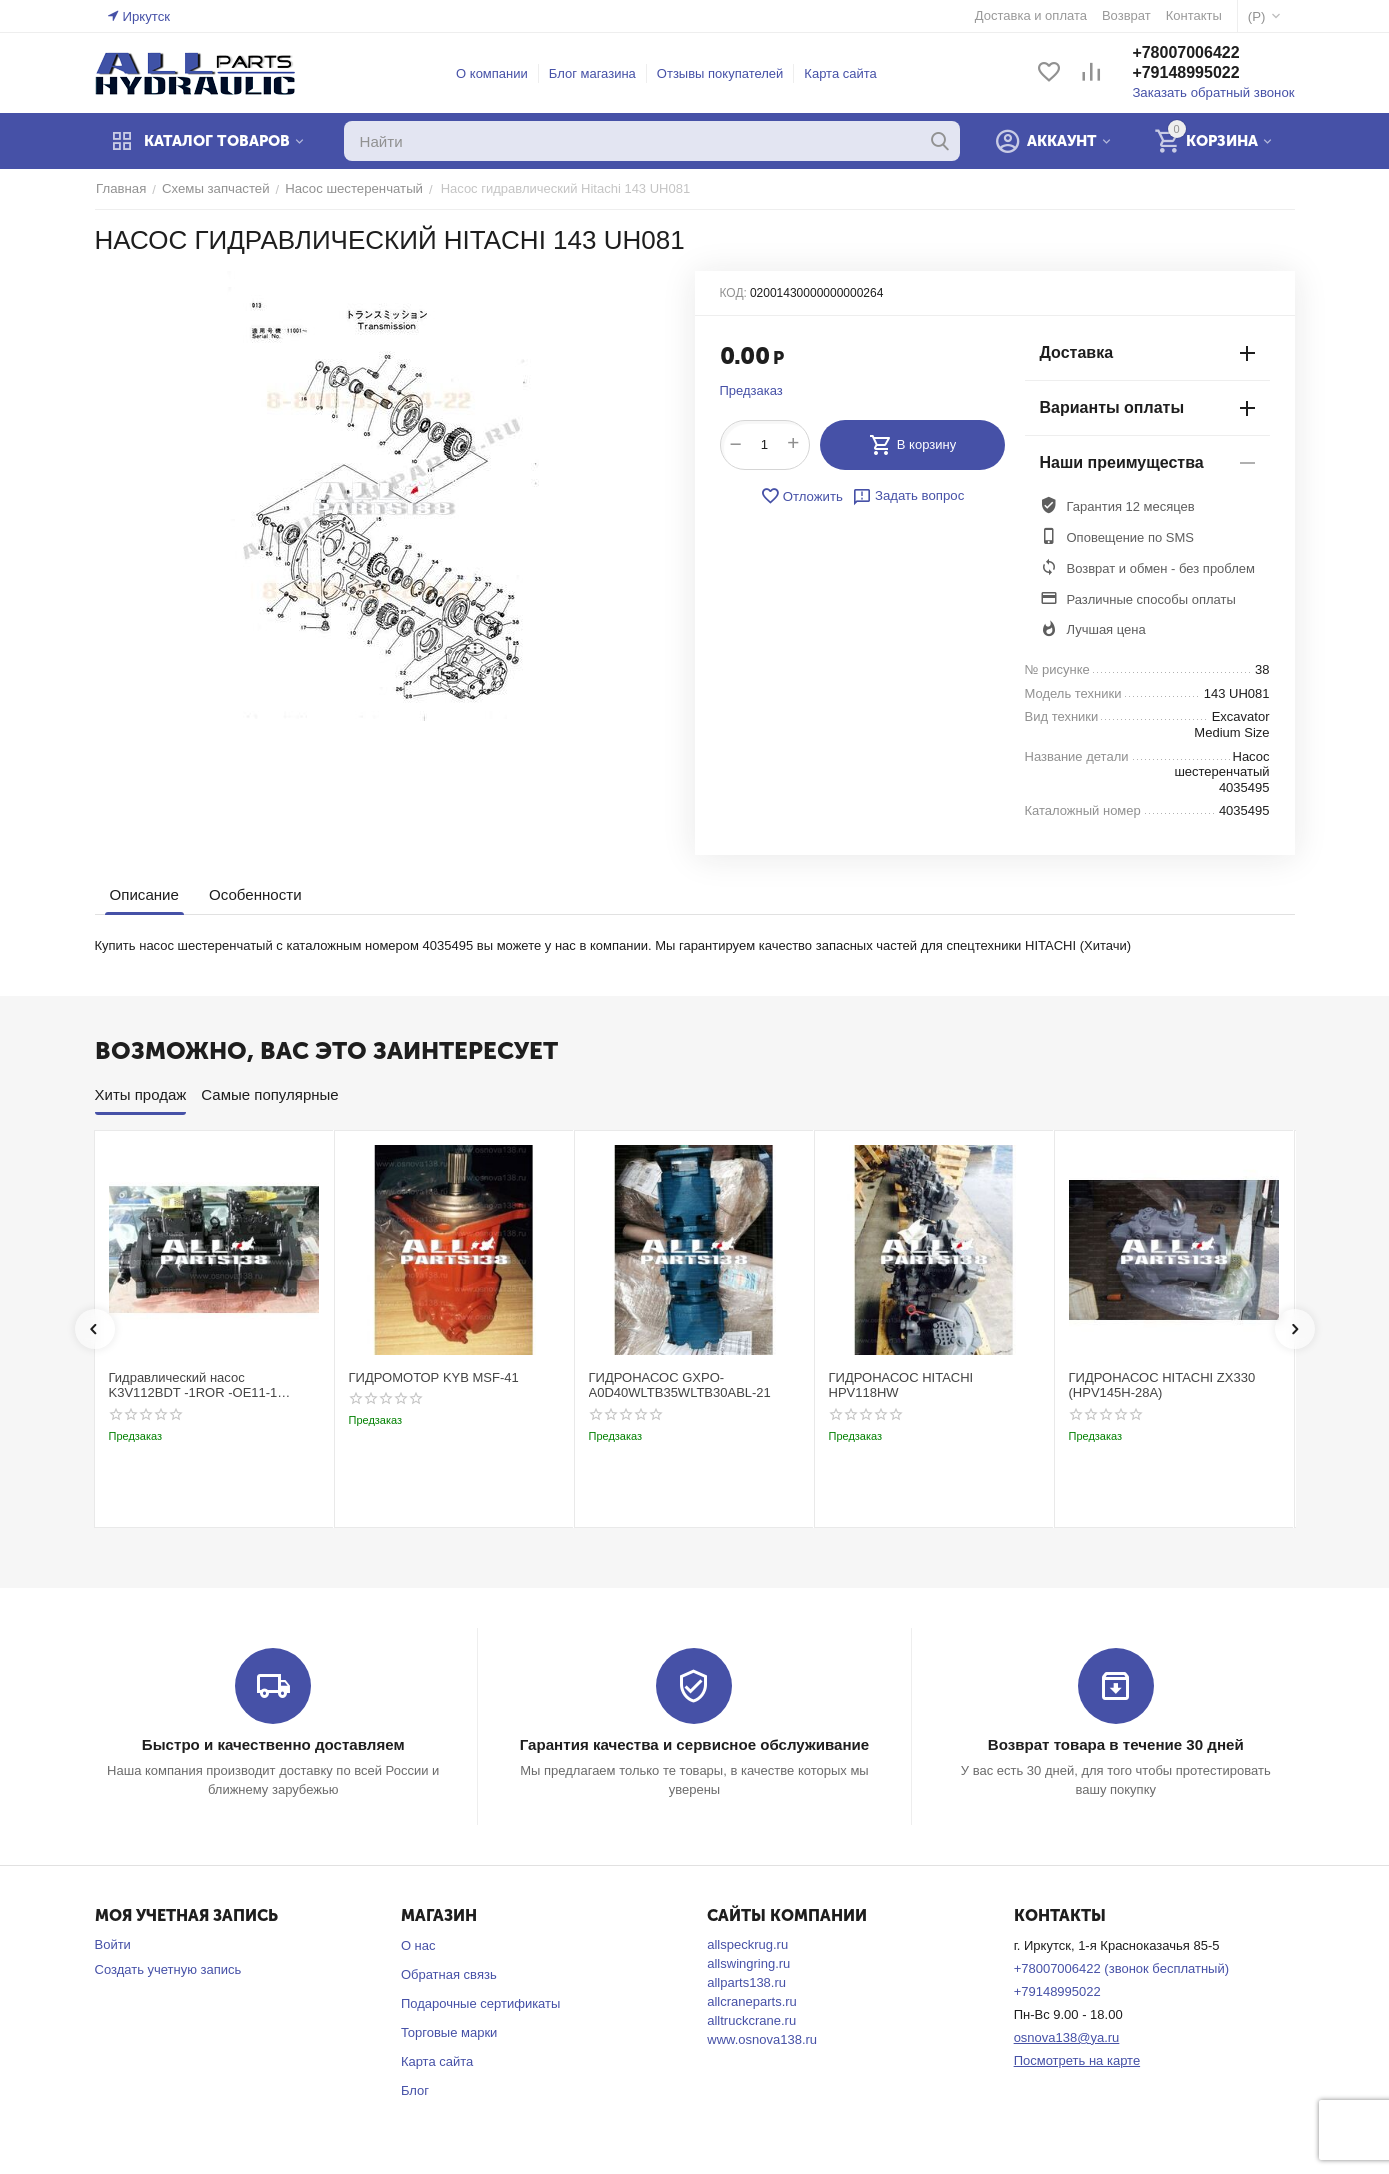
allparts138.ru (746, 1982)
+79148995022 (1188, 73)
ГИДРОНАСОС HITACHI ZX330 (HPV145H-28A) (1162, 1385)
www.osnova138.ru (762, 2039)
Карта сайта (842, 73)
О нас (418, 1945)
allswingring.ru (748, 1963)
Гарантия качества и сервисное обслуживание (694, 1744)
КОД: (733, 293)
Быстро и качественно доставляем (273, 1744)
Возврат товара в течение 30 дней (1116, 1744)
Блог (415, 2089)
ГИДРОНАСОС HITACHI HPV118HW (901, 1385)
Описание (144, 894)
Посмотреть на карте (1077, 2059)
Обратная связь (449, 1974)
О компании (493, 73)
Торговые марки (449, 2032)
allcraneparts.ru (752, 2001)
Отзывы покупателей (721, 73)
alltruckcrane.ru (751, 2020)
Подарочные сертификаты (480, 2003)
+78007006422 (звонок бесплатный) (1121, 1968)
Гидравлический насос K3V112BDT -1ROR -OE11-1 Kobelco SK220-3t (193, 1385)
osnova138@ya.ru (1067, 2037)
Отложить (802, 496)
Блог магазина (593, 73)
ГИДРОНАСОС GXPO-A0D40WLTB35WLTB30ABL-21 (680, 1385)
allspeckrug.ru (747, 1944)
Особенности (255, 894)
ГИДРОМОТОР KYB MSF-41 (434, 1377)
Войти (113, 1944)
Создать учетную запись (168, 1969)
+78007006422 (1188, 53)
